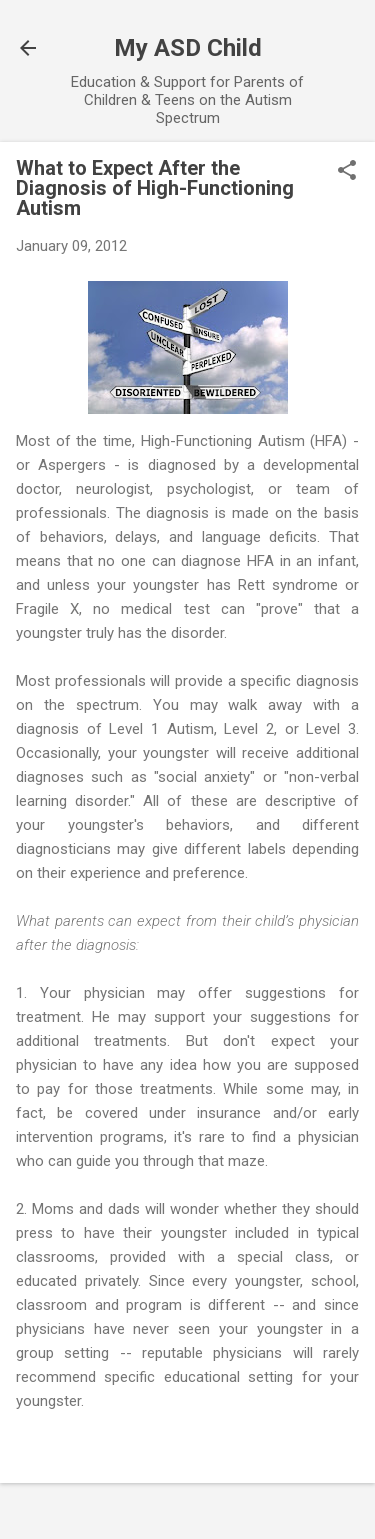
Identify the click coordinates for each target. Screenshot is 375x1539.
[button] (347, 172)
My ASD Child (188, 48)
